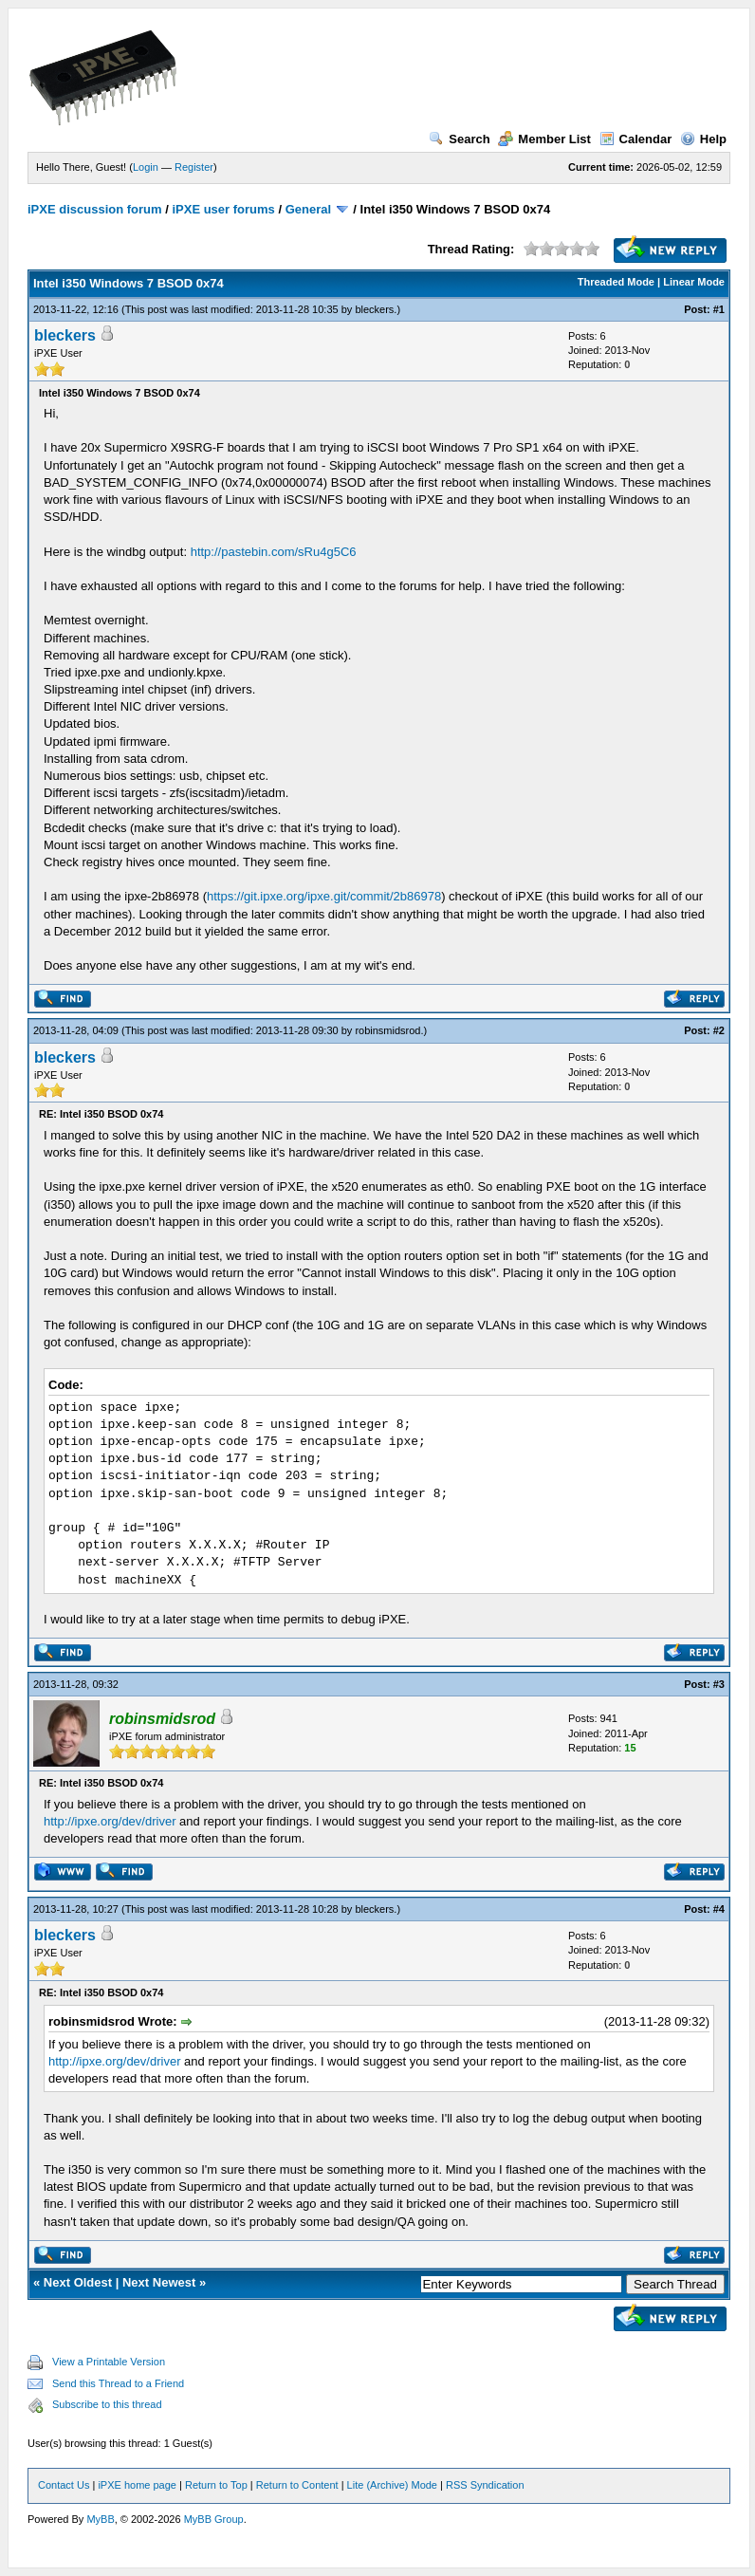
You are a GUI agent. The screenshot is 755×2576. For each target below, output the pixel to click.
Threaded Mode (616, 281)
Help (703, 139)
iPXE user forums (223, 209)
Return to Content (297, 2485)
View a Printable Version (108, 2361)
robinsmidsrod (387, 1030)
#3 (719, 1684)
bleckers (374, 309)
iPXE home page (137, 2485)
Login (145, 167)
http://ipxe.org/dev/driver (109, 1821)
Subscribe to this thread (107, 2404)
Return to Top (216, 2485)
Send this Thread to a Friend (118, 2383)
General (308, 209)
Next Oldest (78, 2282)
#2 (719, 1030)
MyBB (100, 2519)
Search (459, 139)
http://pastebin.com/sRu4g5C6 (274, 552)
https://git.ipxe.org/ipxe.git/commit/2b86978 (324, 896)
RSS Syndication (485, 2485)
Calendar (635, 139)
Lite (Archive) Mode (392, 2485)
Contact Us (63, 2485)
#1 (719, 309)
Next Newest (158, 2282)
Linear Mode (694, 281)
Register (194, 167)
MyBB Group (214, 2519)
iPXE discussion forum (95, 209)
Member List (544, 139)
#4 (719, 1909)
